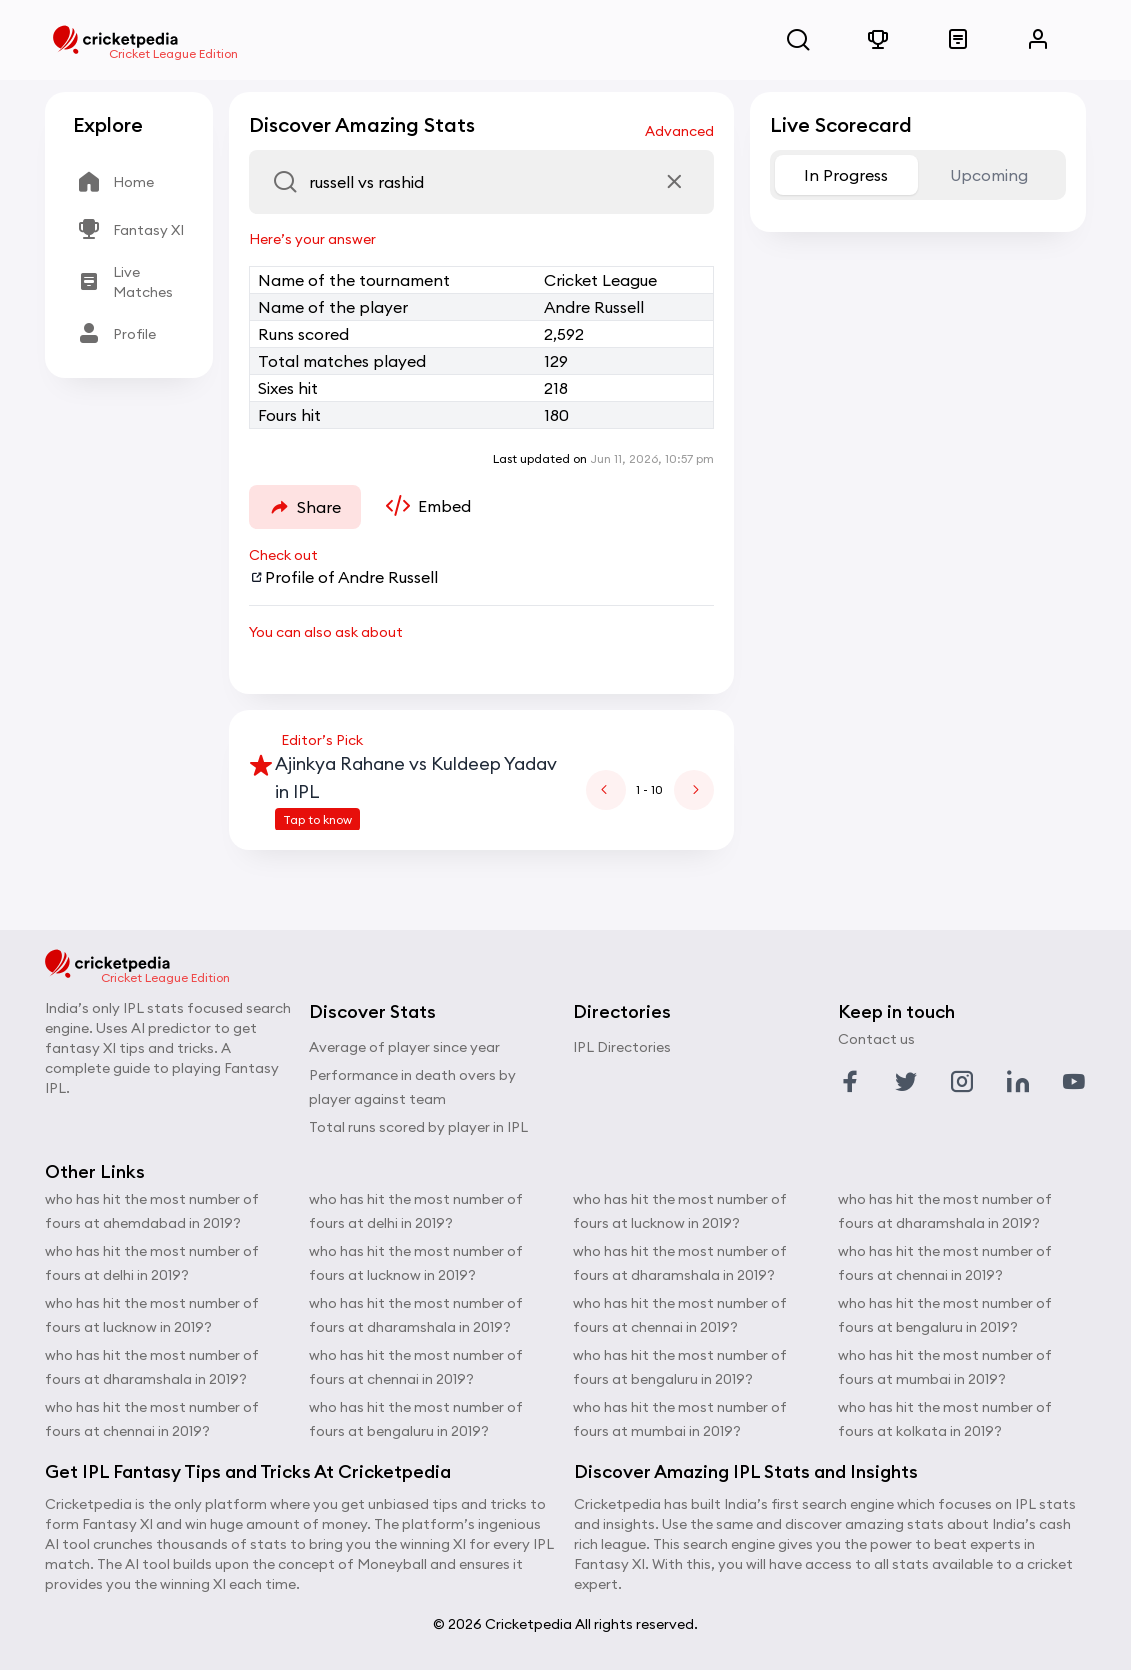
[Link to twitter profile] (906, 1082)
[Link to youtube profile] (1074, 1082)
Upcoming (989, 175)
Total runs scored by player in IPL (418, 1127)
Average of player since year (404, 1047)
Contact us (876, 1039)
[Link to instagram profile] (962, 1082)
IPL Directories (622, 1047)
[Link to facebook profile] (850, 1082)
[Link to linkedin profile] (1018, 1082)
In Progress (846, 175)
